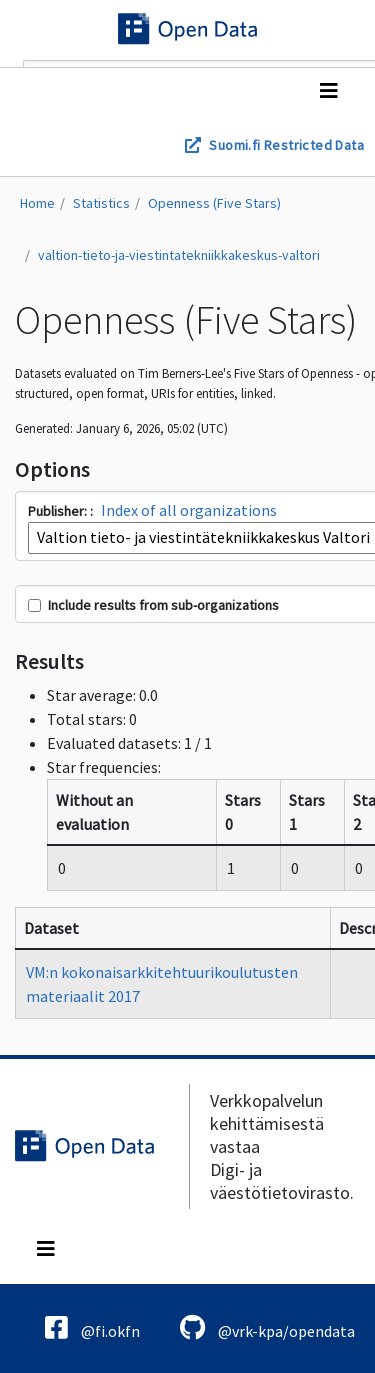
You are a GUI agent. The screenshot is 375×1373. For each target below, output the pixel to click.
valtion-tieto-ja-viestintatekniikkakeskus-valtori (179, 255)
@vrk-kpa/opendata (267, 1327)
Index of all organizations (189, 510)
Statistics (101, 203)
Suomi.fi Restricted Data (286, 145)
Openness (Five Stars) (214, 203)
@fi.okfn (92, 1327)
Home (37, 203)
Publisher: (59, 511)
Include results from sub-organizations (153, 605)
